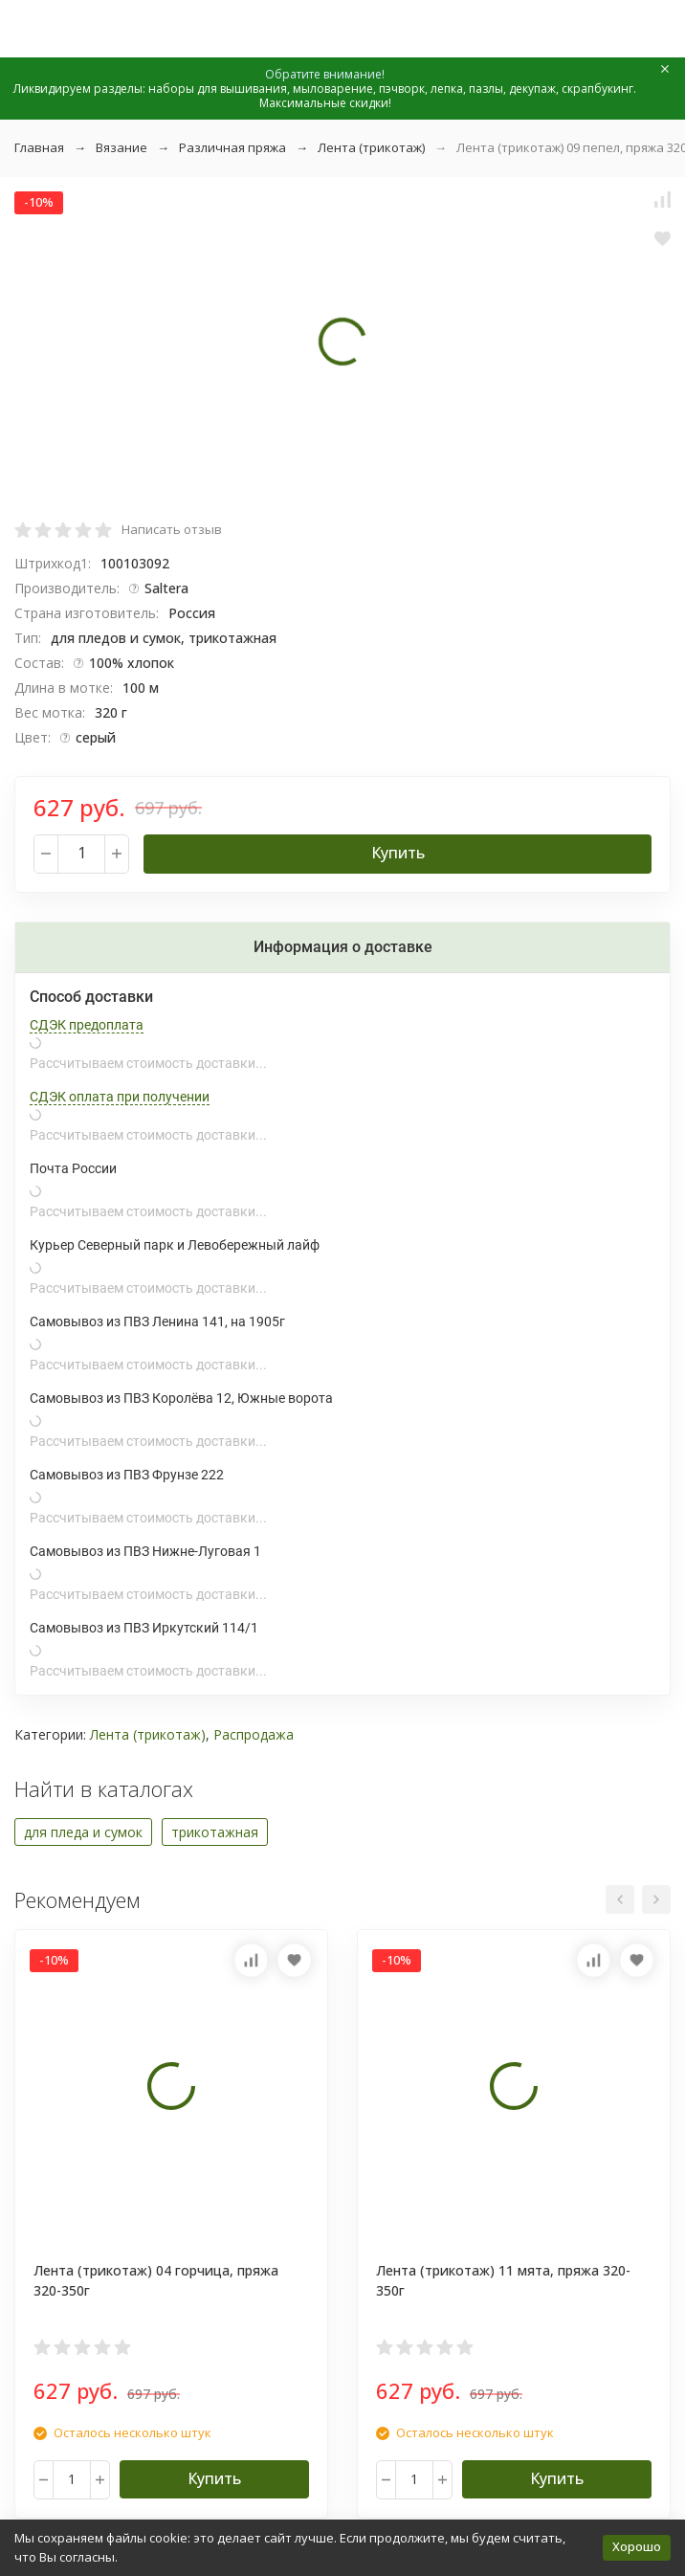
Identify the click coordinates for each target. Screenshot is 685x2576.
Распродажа (253, 1734)
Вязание (121, 147)
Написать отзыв (172, 529)
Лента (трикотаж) (371, 147)
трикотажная (214, 1832)
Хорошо (636, 2546)
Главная (39, 147)
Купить (398, 852)
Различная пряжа (232, 147)
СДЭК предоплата (87, 1025)
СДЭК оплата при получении (120, 1096)
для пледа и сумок (83, 1832)
